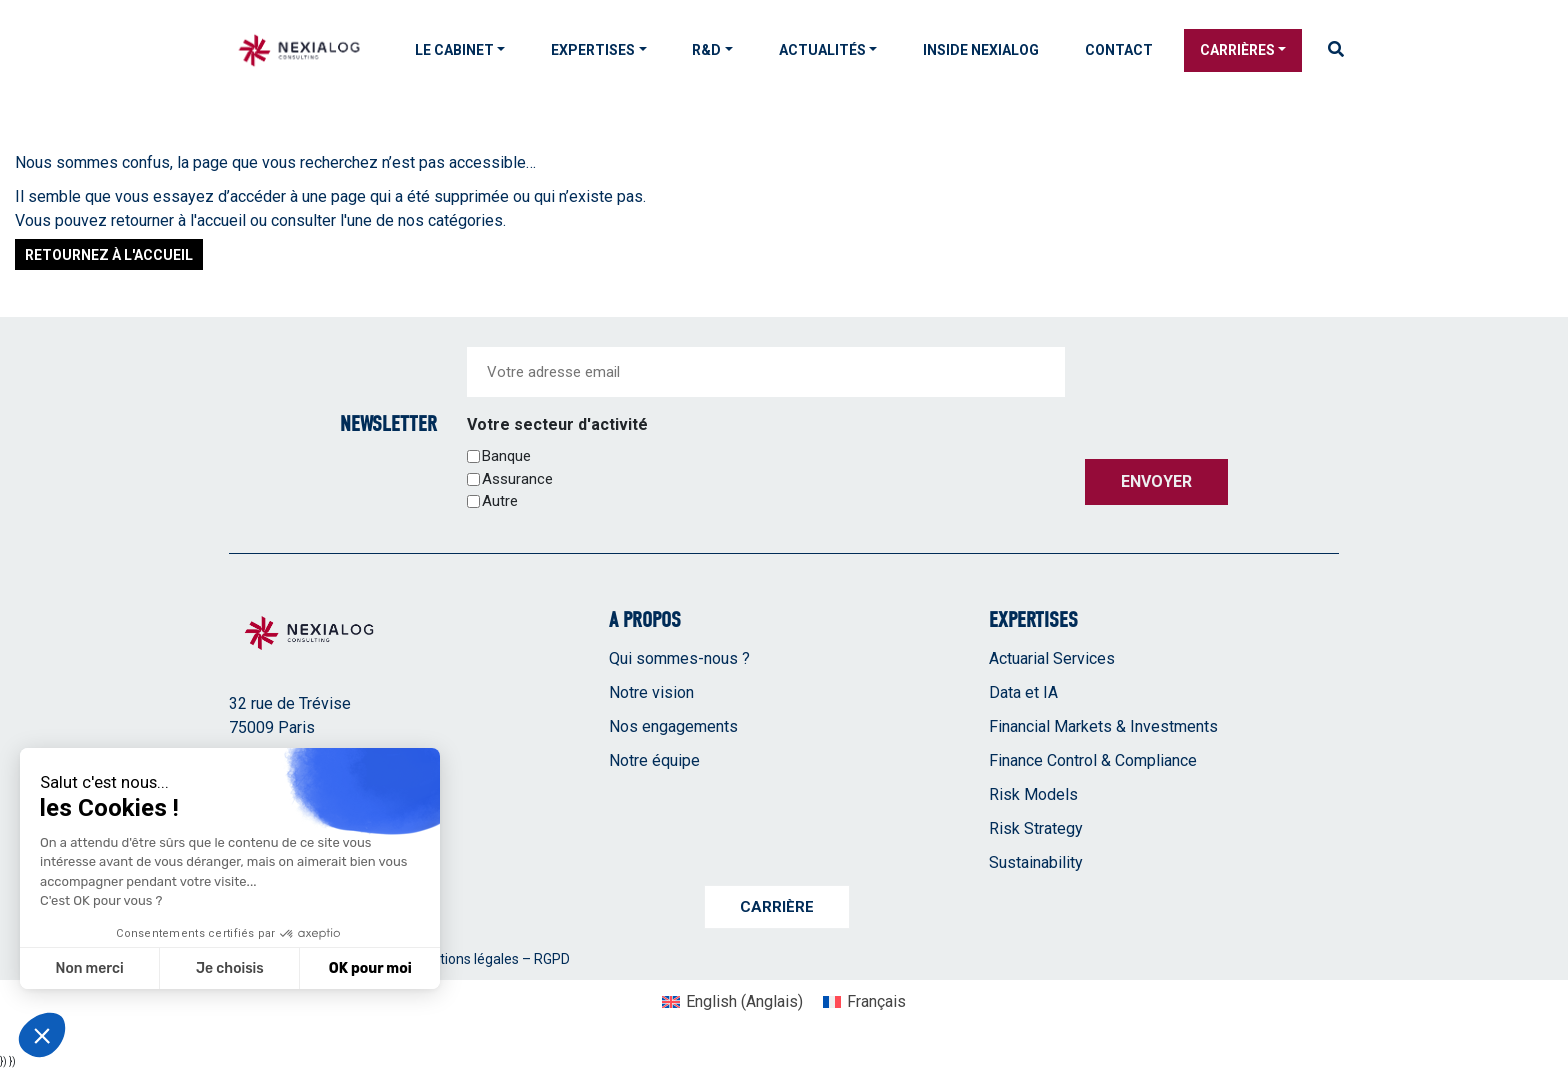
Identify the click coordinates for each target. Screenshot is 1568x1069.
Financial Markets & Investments (1103, 726)
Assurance (517, 479)
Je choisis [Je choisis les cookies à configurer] (230, 968)
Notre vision (651, 692)
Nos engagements (673, 726)
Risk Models (1033, 794)
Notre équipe (654, 760)
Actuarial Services (1052, 658)
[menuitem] (732, 1002)
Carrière (777, 907)
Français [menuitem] (876, 1001)
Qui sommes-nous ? (679, 658)
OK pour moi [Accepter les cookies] (370, 968)
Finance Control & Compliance (1093, 760)
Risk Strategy (1036, 828)
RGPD (552, 959)
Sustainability (1036, 862)
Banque (506, 456)
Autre (500, 501)
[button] (42, 1035)
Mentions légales (465, 959)
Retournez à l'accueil (109, 255)
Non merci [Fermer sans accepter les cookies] (89, 968)
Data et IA (1023, 692)
